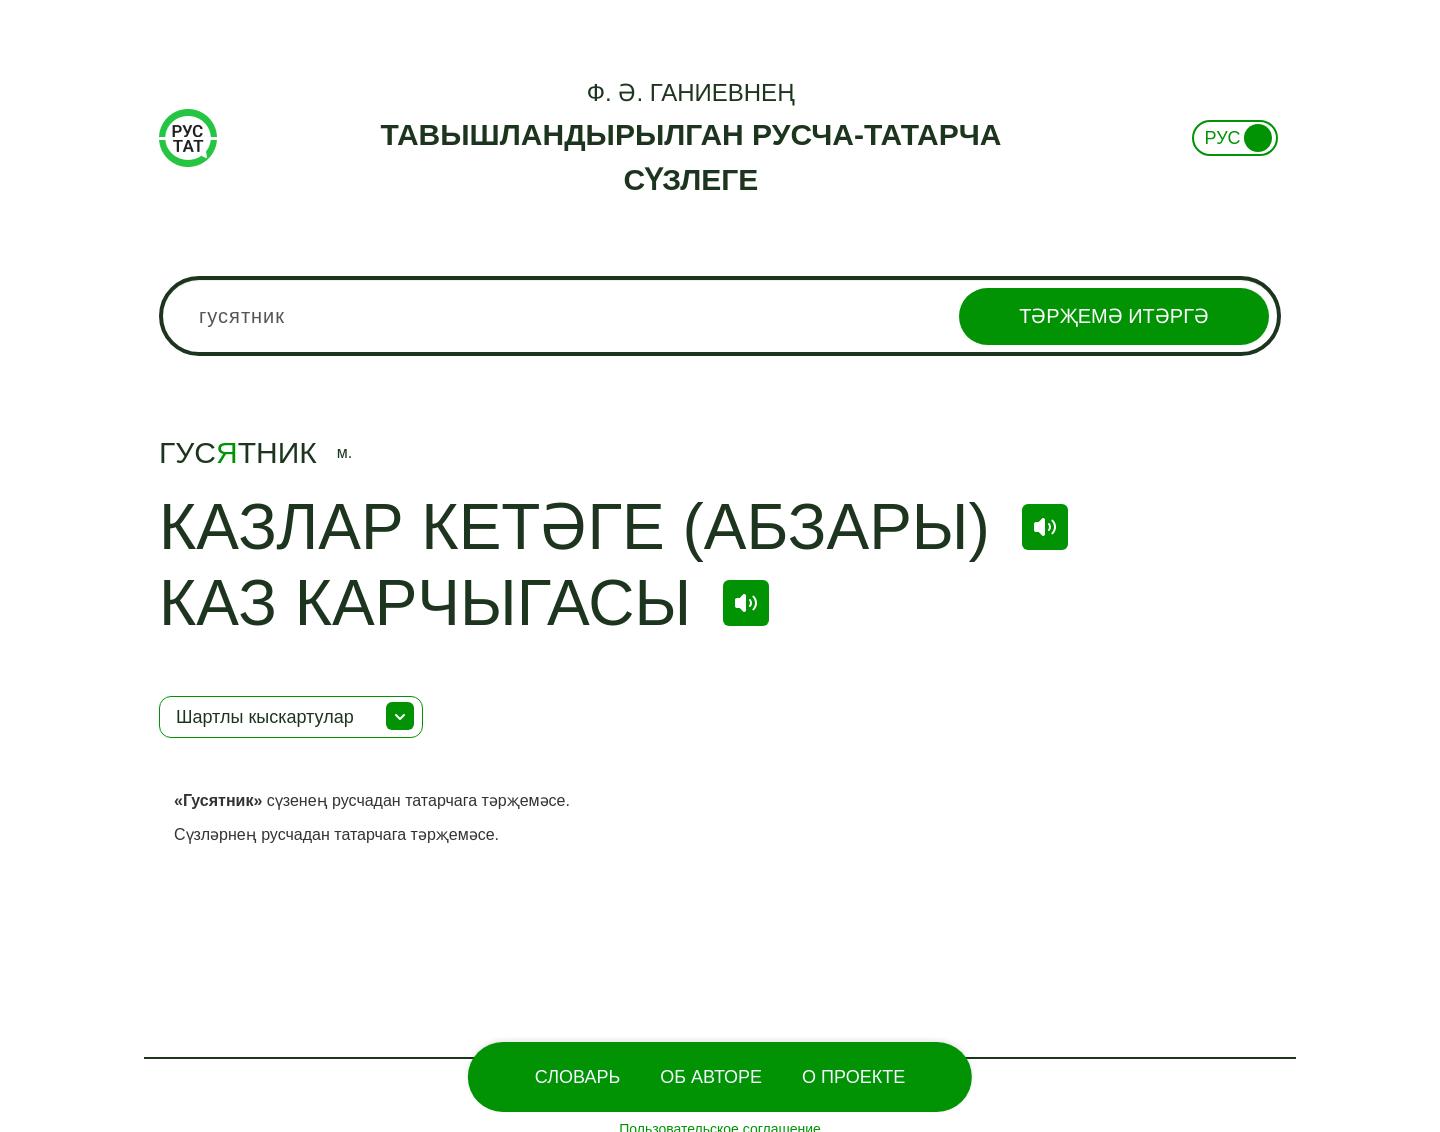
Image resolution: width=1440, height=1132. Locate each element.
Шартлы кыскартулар (265, 717)
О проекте (853, 1077)
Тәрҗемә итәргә (1114, 316)
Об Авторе (711, 1077)
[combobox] (720, 316)
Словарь (577, 1077)
